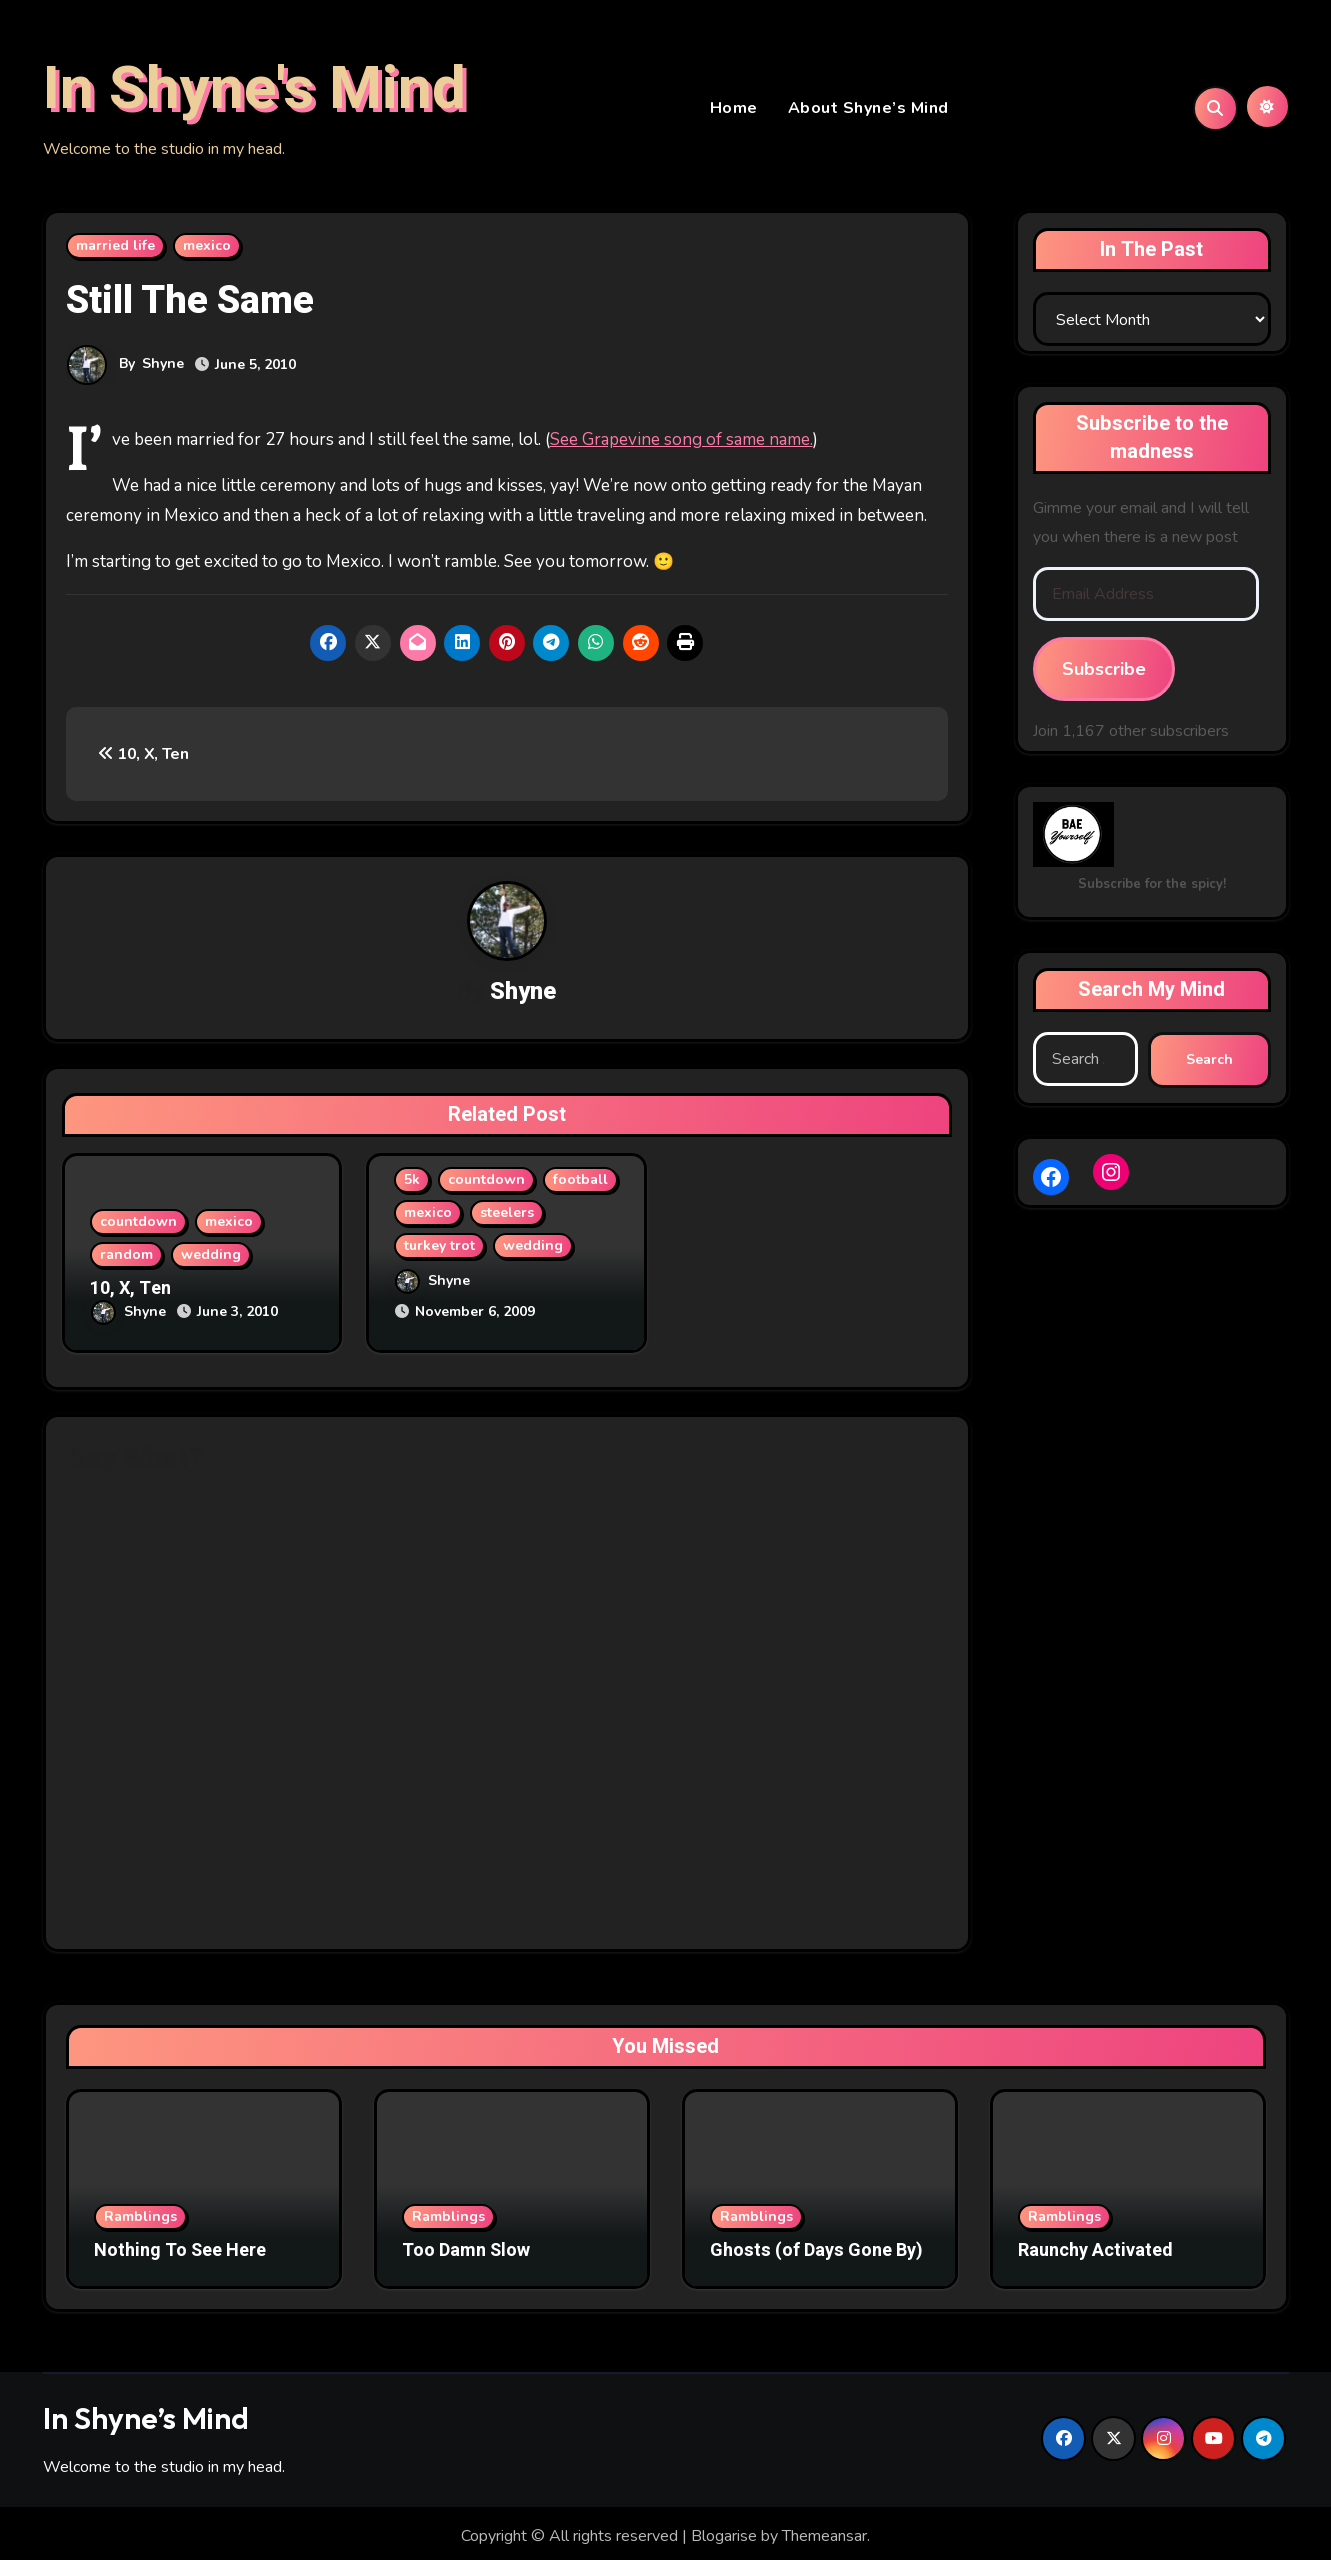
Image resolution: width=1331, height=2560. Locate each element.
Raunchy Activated (1095, 2245)
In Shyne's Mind (254, 91)
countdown (138, 1226)
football (580, 1184)
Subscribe (1104, 673)
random (126, 1259)
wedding (211, 1259)
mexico (207, 249)
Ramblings (140, 2211)
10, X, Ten (143, 758)
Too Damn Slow (466, 2245)
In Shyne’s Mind (146, 2413)
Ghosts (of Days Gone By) (816, 2245)
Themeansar (824, 2531)
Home (734, 110)
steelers (507, 1217)
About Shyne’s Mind (868, 110)
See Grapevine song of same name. (681, 443)
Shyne (164, 367)
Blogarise (724, 2531)
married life (115, 249)
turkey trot (439, 1250)
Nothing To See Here (180, 2245)
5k (412, 1184)
